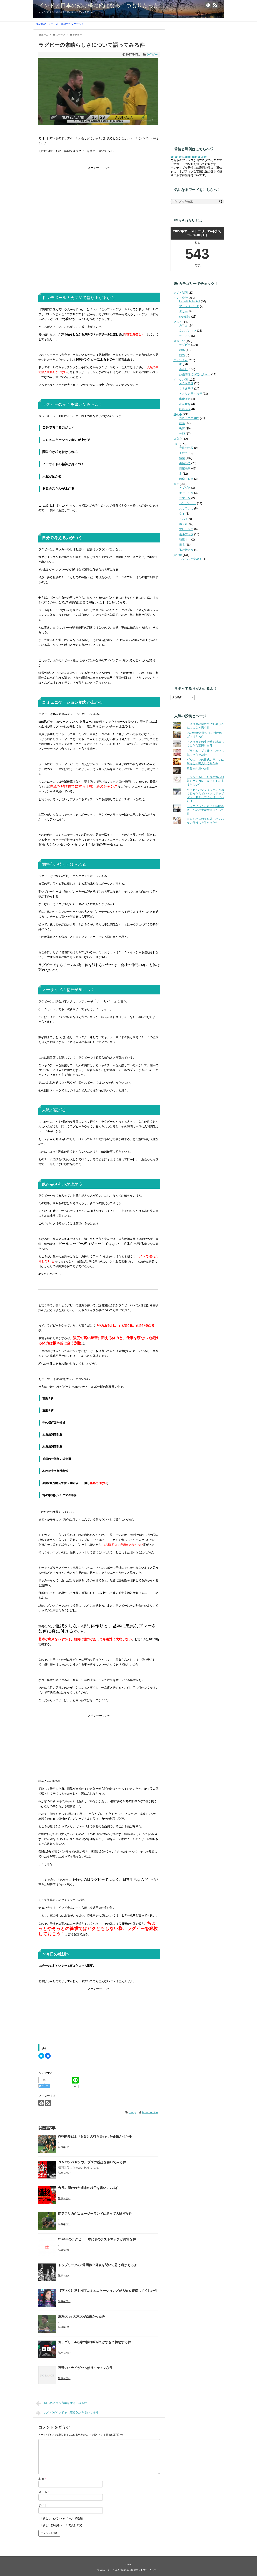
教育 (182, 428)
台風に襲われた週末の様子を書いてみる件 (88, 2188)
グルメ (177, 321)
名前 (42, 2478)
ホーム (128, 2564)
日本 (182, 544)
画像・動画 (186, 478)
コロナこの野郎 (189, 418)
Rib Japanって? (44, 23)
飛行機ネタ (186, 549)
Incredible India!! (189, 301)
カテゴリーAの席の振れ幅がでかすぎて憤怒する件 (94, 2342)
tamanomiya (150, 2112)
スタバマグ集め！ (190, 558)
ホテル (183, 524)
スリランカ (186, 508)
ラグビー (152, 54)
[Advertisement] (99, 223)
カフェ (183, 325)
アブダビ (185, 487)
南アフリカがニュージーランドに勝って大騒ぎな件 (95, 2213)
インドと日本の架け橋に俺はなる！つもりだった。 (101, 5)
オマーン (185, 498)
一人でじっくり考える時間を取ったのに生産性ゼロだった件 (205, 810)
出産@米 (185, 398)
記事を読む (64, 2147)
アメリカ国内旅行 (190, 393)
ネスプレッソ (187, 330)
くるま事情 (186, 388)
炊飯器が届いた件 (198, 768)
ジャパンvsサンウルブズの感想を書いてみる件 (92, 2162)
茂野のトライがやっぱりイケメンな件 (85, 2368)
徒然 (182, 458)
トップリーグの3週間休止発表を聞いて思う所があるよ (97, 2265)
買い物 (177, 555)
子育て (183, 452)
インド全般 (180, 297)
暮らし (183, 369)
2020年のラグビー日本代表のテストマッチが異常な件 (97, 2239)
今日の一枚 (186, 447)
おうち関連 (186, 383)
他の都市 (185, 316)
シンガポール (187, 503)
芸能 (182, 433)
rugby (132, 2112)
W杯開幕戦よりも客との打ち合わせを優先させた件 (95, 2136)
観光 (176, 484)
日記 (176, 444)
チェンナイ (180, 360)
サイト (42, 2505)
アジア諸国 (180, 292)
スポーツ (179, 341)
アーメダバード (189, 306)
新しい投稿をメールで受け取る (63, 2525)
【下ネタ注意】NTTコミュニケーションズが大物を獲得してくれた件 (108, 2291)
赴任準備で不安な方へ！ (70, 23)
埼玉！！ (185, 539)
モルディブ (186, 534)
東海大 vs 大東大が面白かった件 (81, 2316)
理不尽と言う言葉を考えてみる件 (61, 2403)
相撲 (182, 349)
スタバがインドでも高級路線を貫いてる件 (67, 2413)
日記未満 (185, 468)
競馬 (182, 355)
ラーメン (185, 335)
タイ (182, 513)
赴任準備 (185, 409)
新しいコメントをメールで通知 (63, 2518)
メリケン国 (180, 379)
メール (43, 2492)
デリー (183, 311)
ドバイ (183, 518)
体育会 (177, 438)
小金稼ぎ (185, 404)
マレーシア (186, 529)
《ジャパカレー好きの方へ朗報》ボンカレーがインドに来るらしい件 (205, 781)
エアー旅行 (186, 492)
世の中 (177, 414)
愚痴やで (185, 463)
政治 (182, 423)
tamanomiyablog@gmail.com (189, 156)
